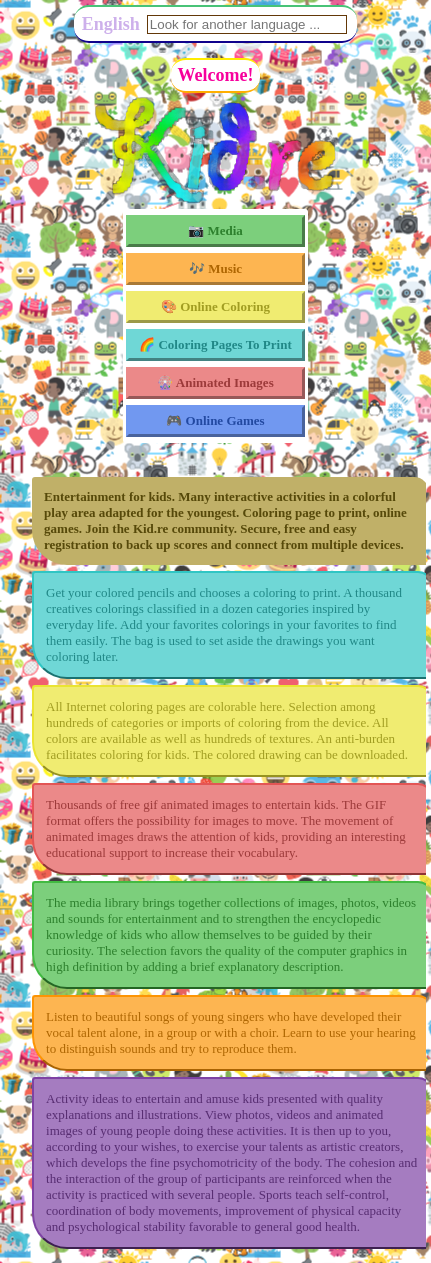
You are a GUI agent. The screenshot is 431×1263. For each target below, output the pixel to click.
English (111, 24)
